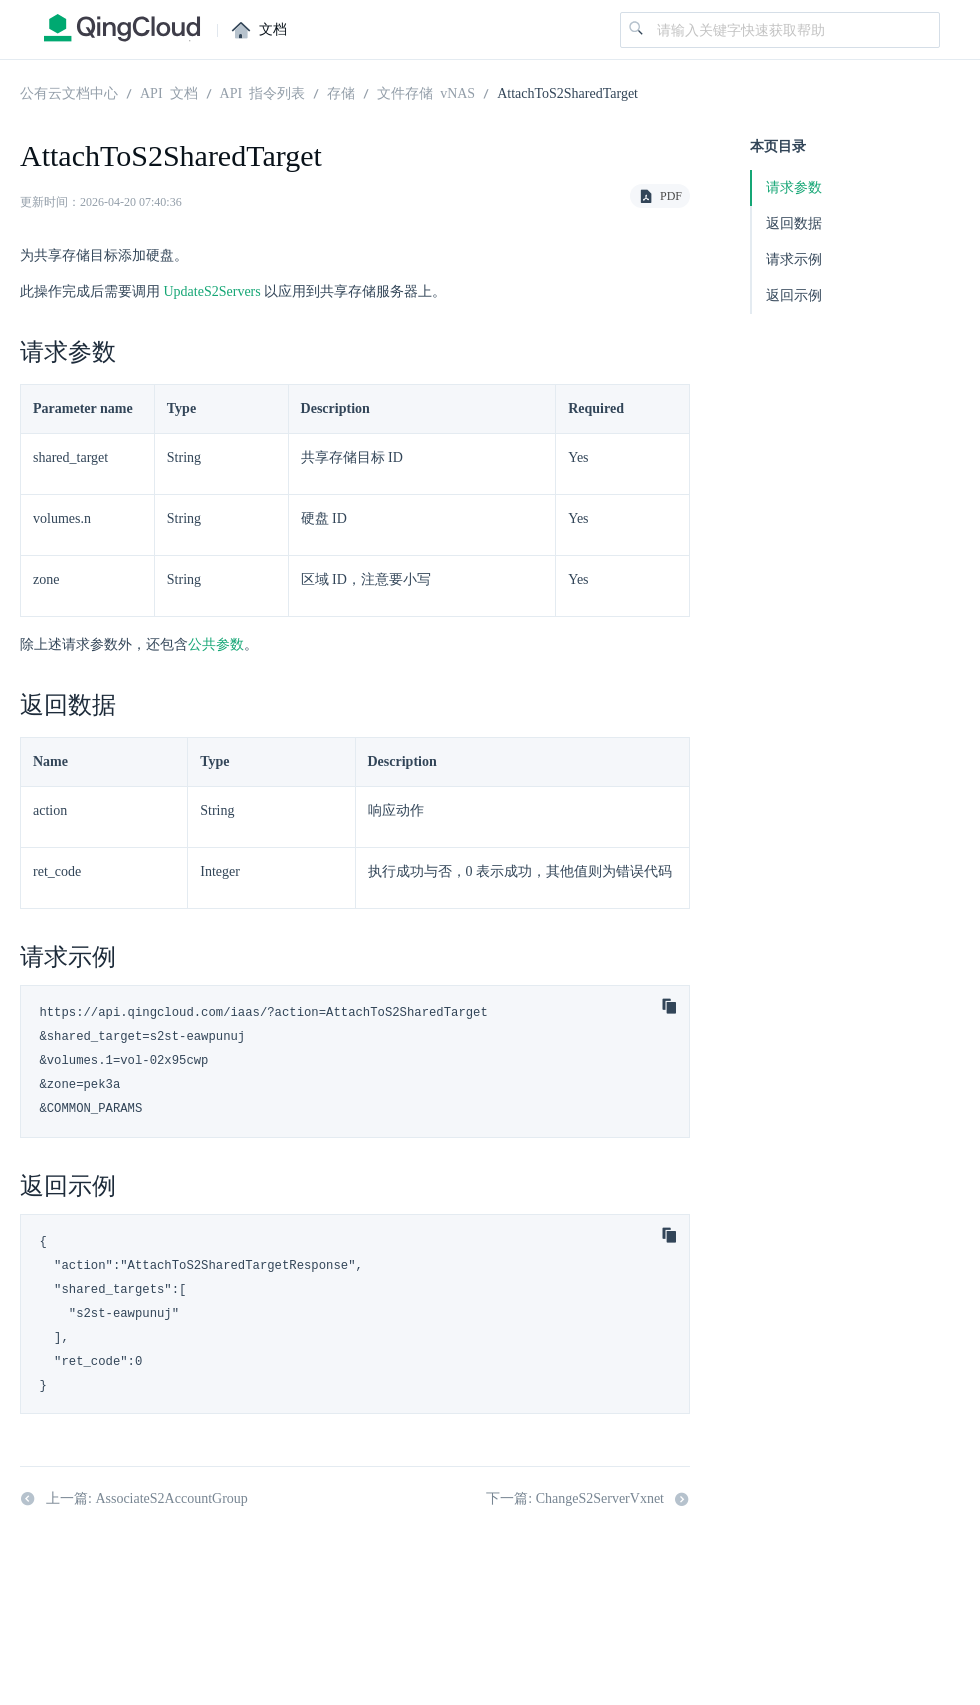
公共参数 (216, 644)
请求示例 (794, 259)
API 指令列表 (263, 92)
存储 (341, 92)
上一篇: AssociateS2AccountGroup (134, 1499)
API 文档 (169, 92)
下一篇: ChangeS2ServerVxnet (588, 1499)
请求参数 (794, 187)
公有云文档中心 (69, 92)
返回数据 (794, 223)
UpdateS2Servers (212, 291)
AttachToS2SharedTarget (567, 92)
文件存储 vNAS (426, 92)
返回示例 (794, 295)
